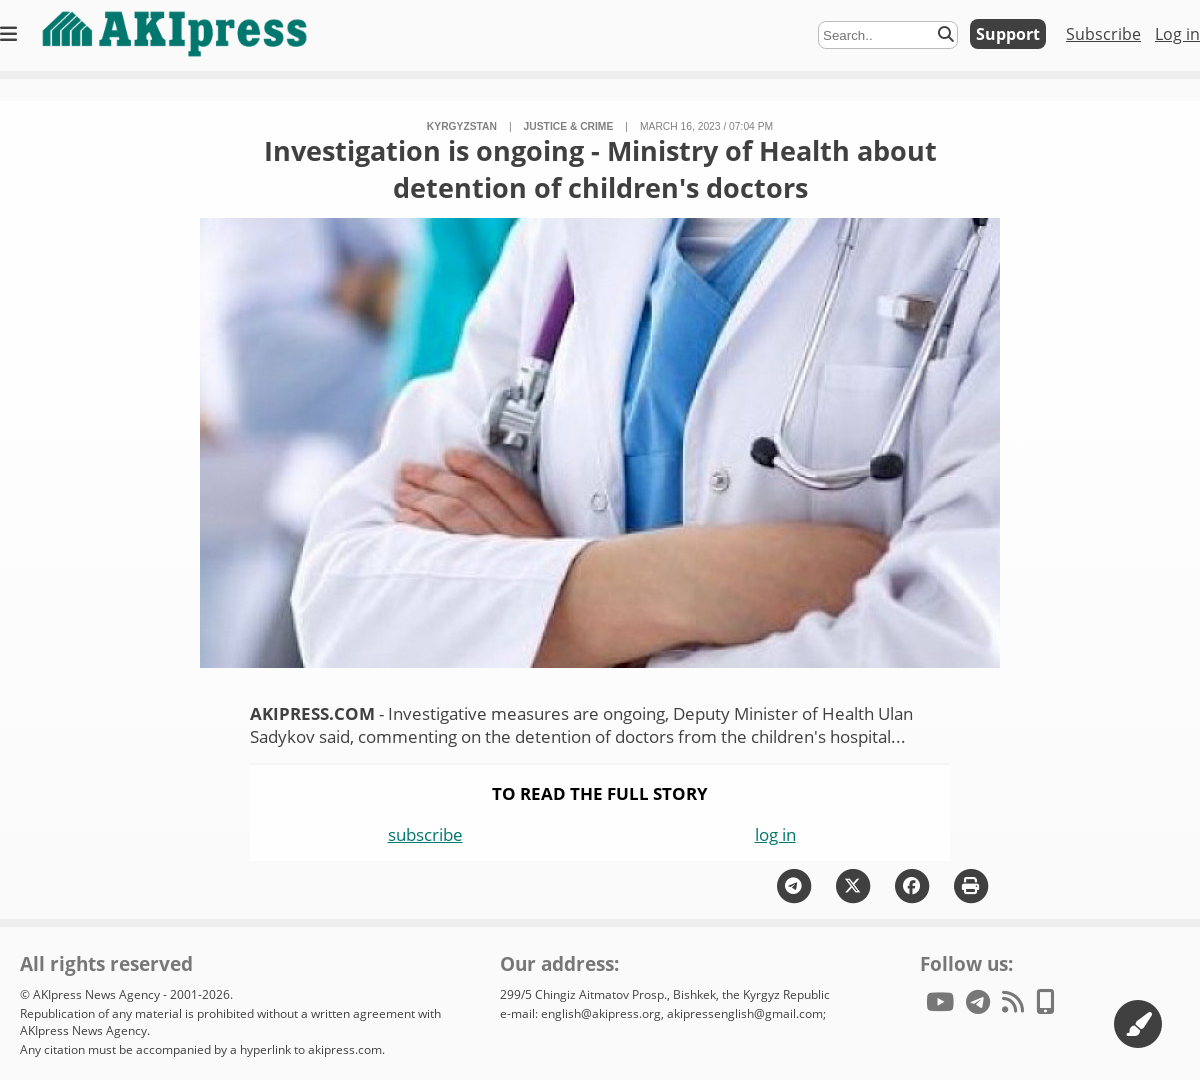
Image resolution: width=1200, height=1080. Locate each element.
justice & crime (569, 126)
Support (1008, 34)
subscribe (425, 834)
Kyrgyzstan (462, 126)
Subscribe (1103, 34)
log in (775, 834)
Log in (1177, 34)
